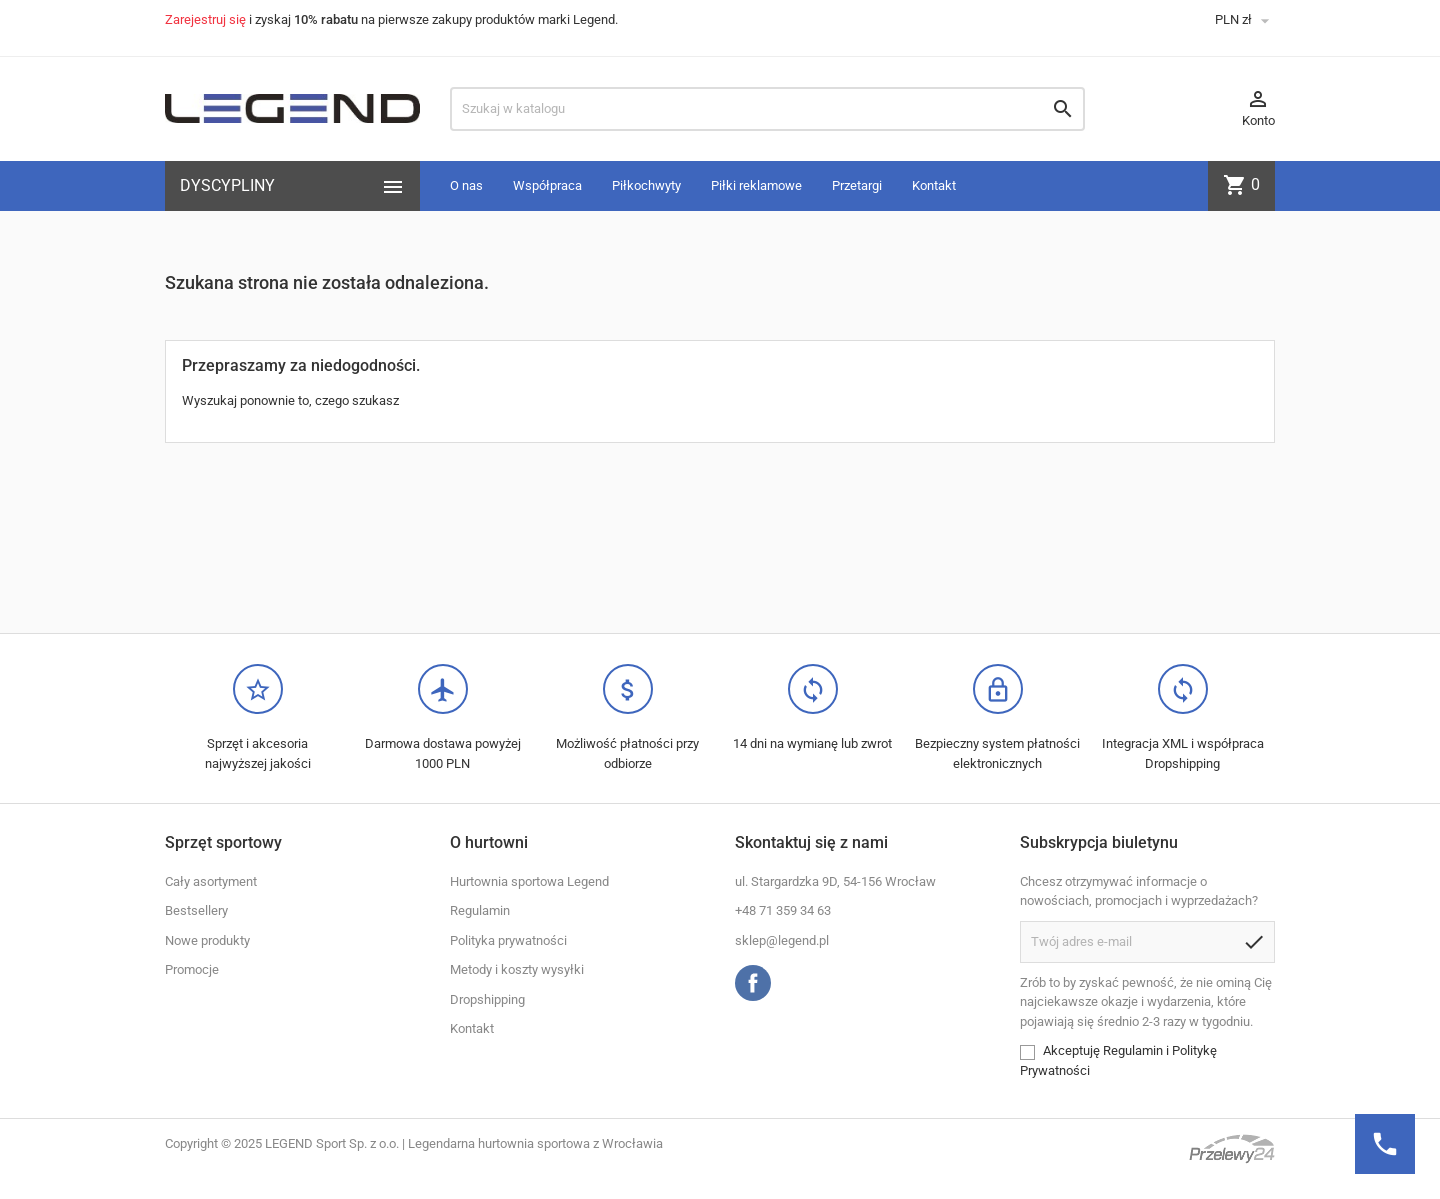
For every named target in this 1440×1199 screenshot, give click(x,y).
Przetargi (857, 185)
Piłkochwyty (646, 185)
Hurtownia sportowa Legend (529, 881)
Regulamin (480, 910)
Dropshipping (487, 999)
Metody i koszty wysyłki (517, 969)
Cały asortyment (211, 881)
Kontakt (934, 185)
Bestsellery (196, 910)
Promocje (192, 969)
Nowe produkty (207, 940)
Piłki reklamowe (756, 185)
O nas (466, 185)
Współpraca (547, 185)
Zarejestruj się (205, 19)
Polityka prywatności (508, 940)
